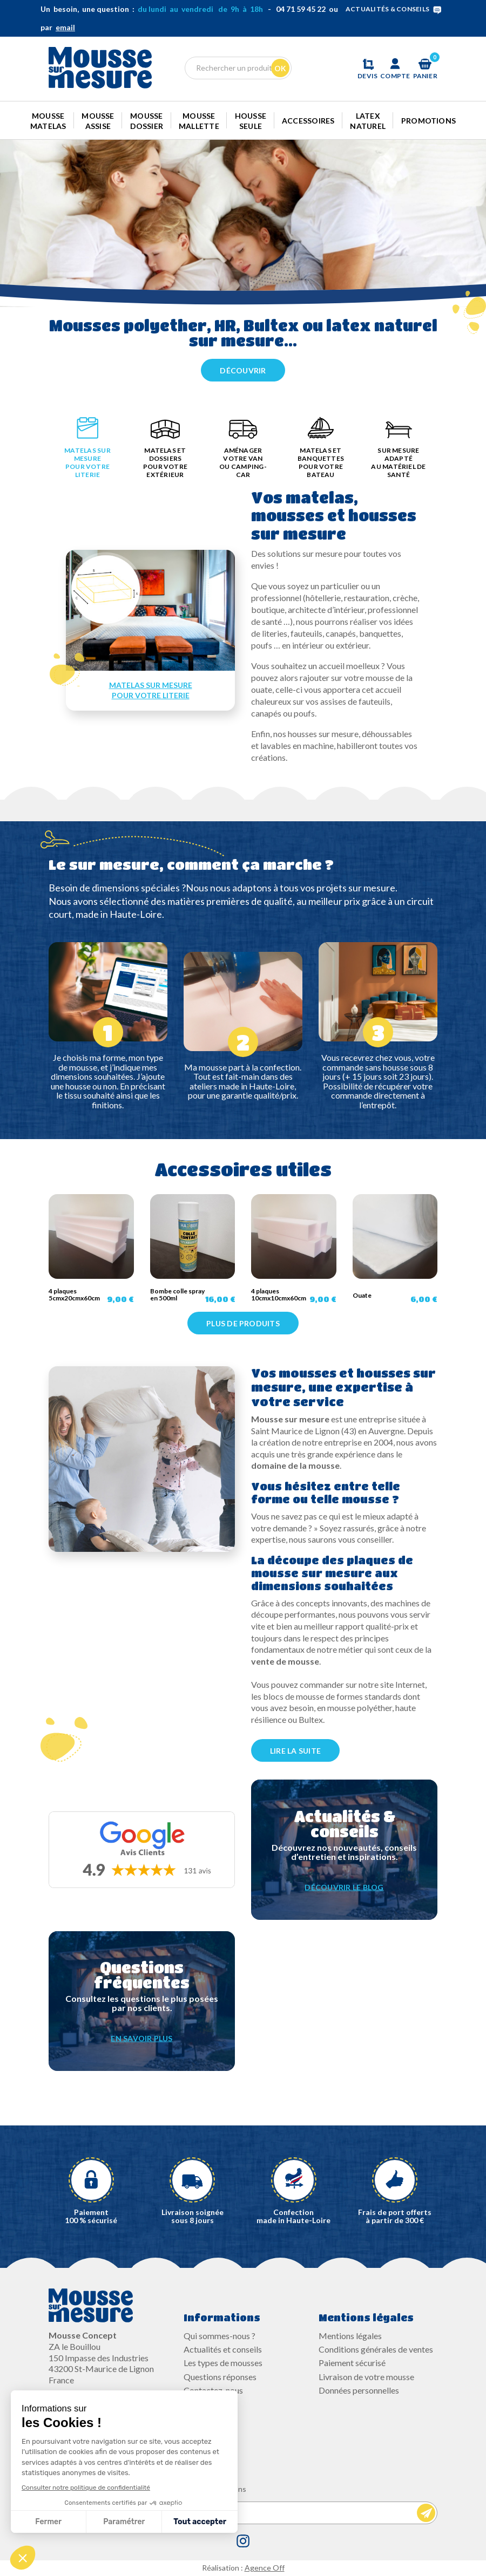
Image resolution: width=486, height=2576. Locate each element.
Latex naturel (368, 121)
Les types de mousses (223, 2362)
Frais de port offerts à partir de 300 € (394, 2216)
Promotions (428, 120)
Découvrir (243, 370)
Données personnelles (359, 2390)
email (65, 27)
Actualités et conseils (223, 2349)
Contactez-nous (213, 2390)
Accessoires (308, 120)
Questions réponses (220, 2376)
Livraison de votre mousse (366, 2376)
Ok (280, 68)
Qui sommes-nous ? (219, 2335)
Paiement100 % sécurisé (91, 2216)
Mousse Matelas (48, 121)
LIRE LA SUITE (295, 1750)
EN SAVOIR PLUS (141, 2038)
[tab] (87, 449)
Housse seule (250, 121)
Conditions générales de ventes (376, 2349)
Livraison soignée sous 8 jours (192, 2216)
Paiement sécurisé (352, 2362)
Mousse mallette (199, 121)
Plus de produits (243, 1323)
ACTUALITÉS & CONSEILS (396, 9)
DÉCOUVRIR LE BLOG (344, 1887)
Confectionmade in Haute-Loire (293, 2216)
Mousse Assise (98, 121)
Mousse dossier (147, 121)
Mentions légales (350, 2335)
